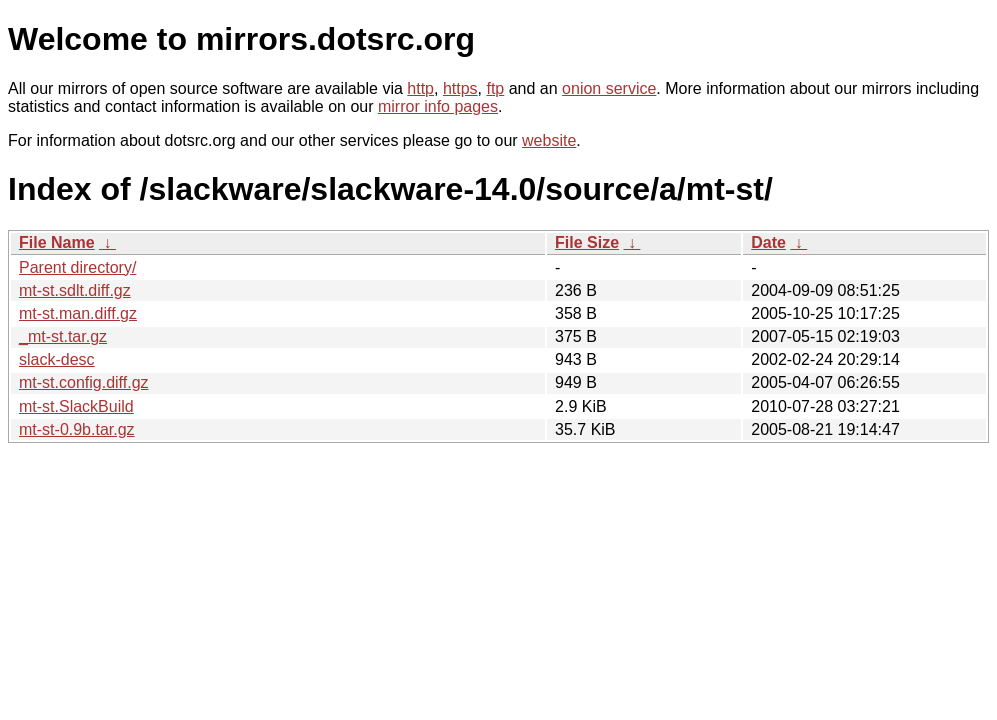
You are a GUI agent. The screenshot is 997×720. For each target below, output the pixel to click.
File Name (57, 242)
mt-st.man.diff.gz (78, 313)
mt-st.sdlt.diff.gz (75, 290)
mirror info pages (438, 106)
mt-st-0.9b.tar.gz (77, 429)
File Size (587, 242)
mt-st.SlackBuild (76, 406)
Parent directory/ (77, 267)
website (549, 140)
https (460, 88)
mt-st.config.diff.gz (84, 382)
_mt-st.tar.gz (63, 336)
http (420, 88)
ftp (495, 88)
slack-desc (57, 359)
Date (768, 242)
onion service (609, 88)
